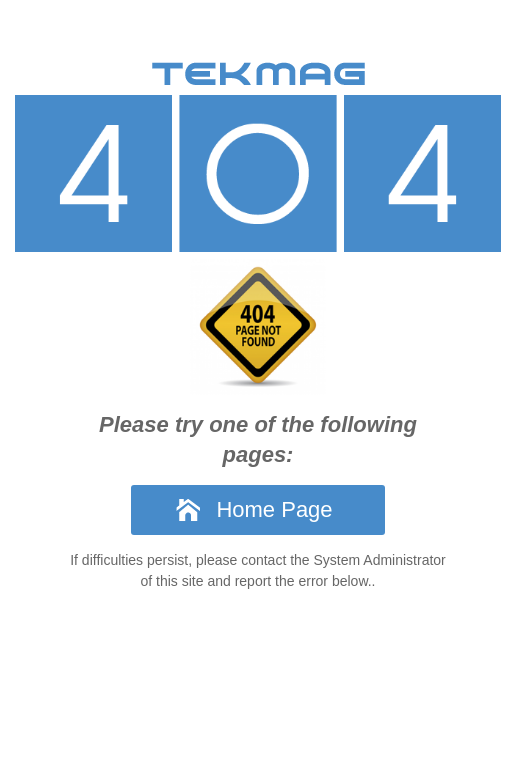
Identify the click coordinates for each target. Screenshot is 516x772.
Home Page (274, 509)
